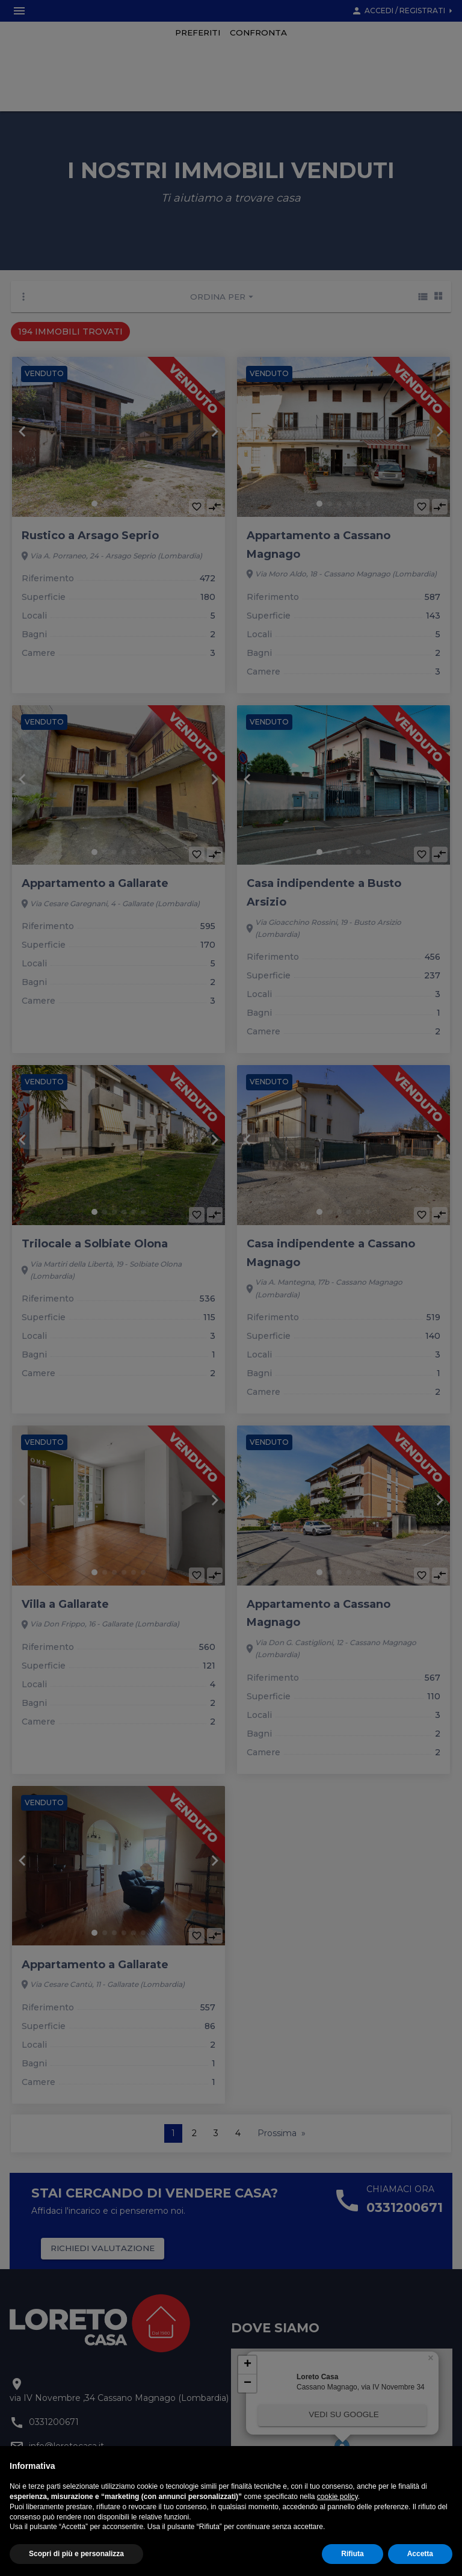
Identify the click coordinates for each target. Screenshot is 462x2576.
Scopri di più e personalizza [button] (76, 2554)
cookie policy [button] (337, 2496)
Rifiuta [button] (352, 2554)
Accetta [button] (420, 2554)
